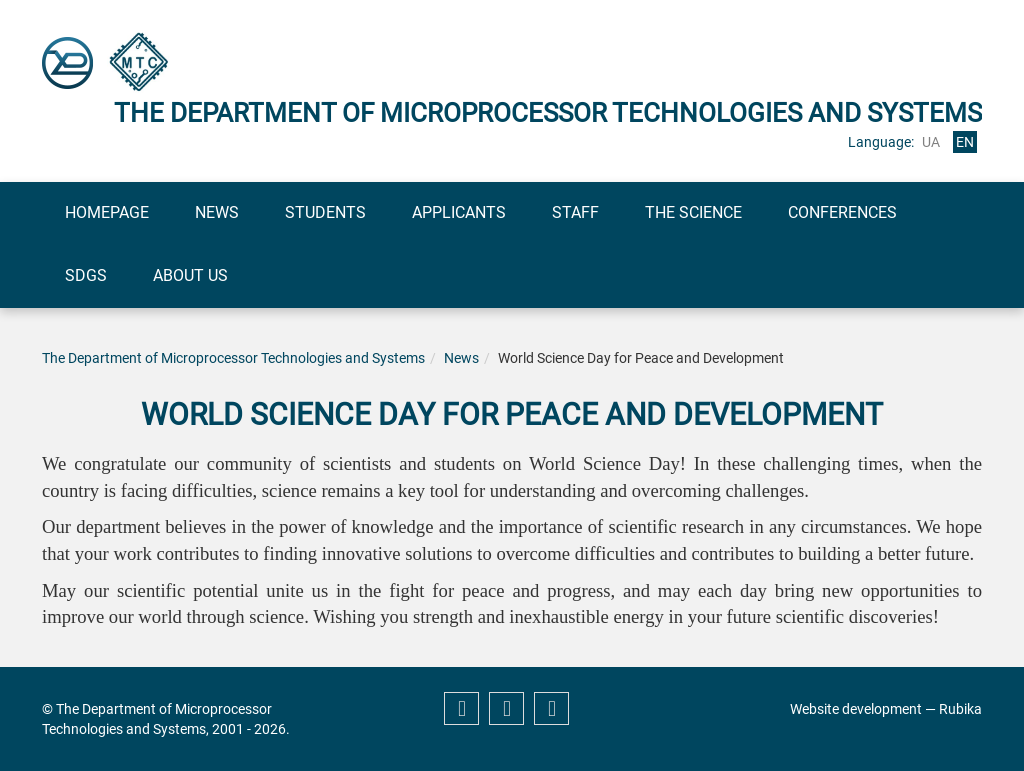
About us (190, 275)
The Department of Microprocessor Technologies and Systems (233, 358)
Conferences (842, 212)
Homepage (107, 212)
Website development (856, 709)
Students (325, 212)
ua (931, 142)
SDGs (86, 275)
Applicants (459, 212)
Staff (575, 212)
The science (693, 212)
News (217, 212)
